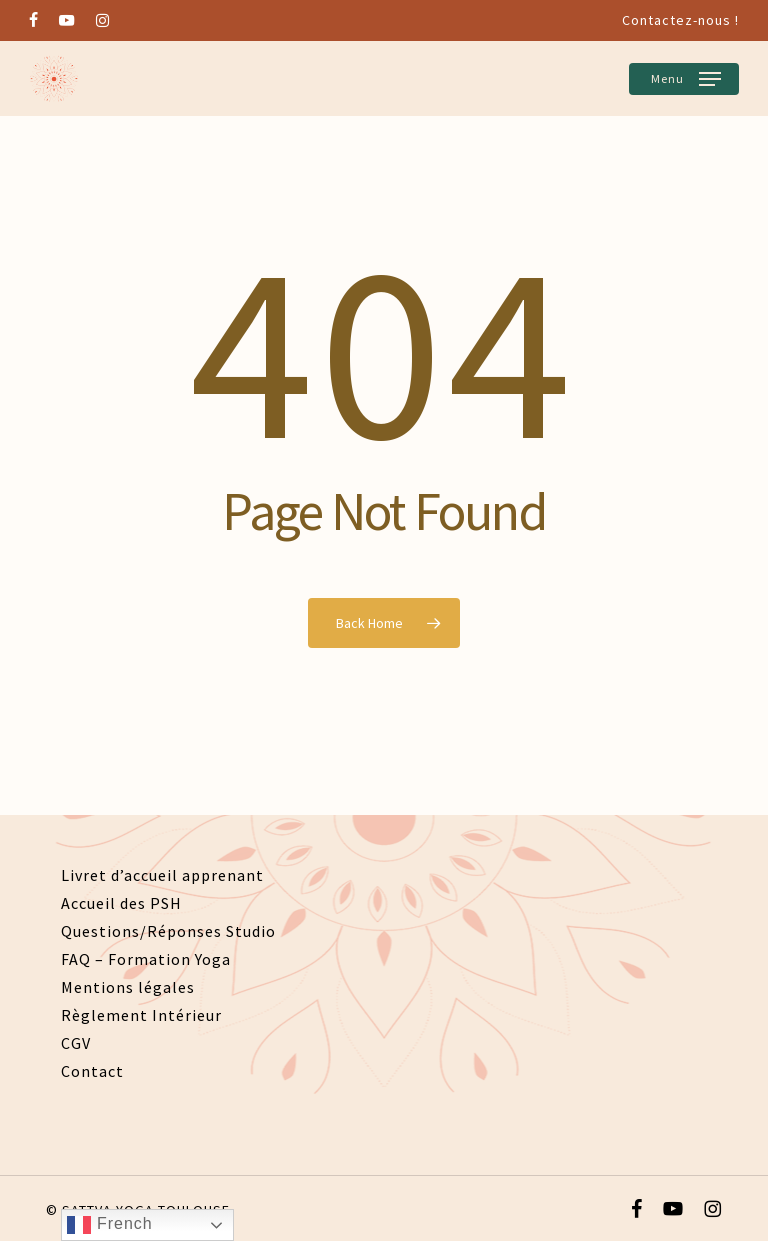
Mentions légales (128, 987)
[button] (684, 79)
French (109, 1225)
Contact (92, 1071)
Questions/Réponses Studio (168, 931)
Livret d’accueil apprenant (162, 875)
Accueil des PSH (121, 903)
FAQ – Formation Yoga (146, 959)
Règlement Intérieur (141, 1015)
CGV (76, 1043)
